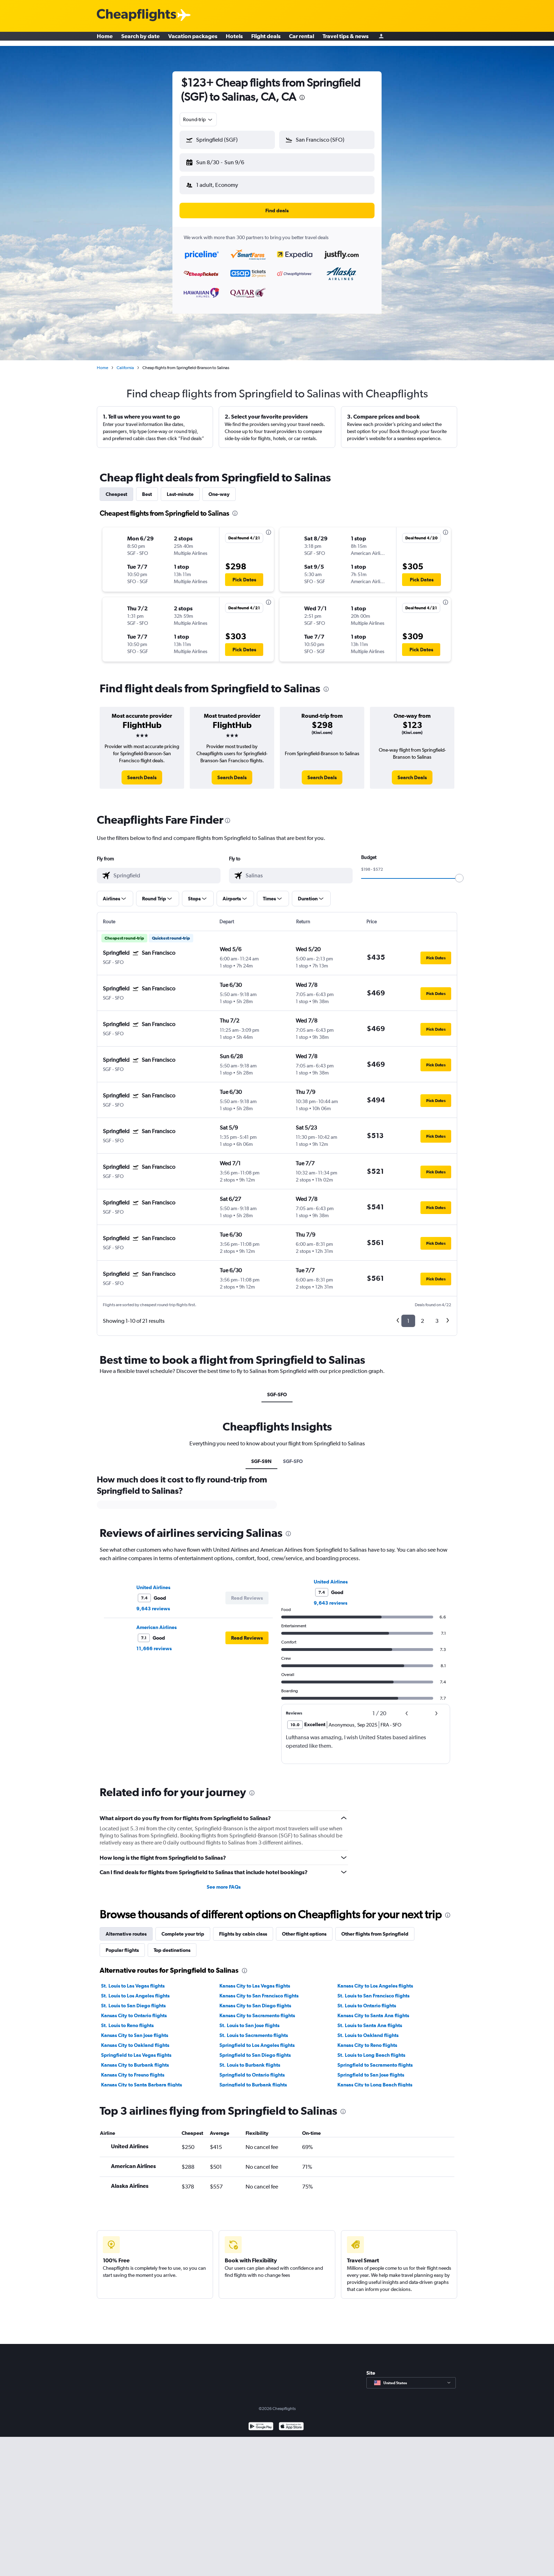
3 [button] (436, 1315)
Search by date (140, 39)
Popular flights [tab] (122, 1944)
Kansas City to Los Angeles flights (375, 1980)
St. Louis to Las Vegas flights (133, 1980)
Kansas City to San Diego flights (255, 2000)
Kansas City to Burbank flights (135, 2059)
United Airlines (153, 1582)
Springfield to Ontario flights (252, 2069)
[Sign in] (381, 39)
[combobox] (198, 119)
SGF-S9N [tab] (261, 1455)
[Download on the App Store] (291, 2421)
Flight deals (266, 39)
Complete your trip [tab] (182, 1928)
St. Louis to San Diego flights (133, 2000)
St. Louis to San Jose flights (249, 2020)
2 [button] (422, 1315)
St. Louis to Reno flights (127, 2020)
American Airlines (156, 1621)
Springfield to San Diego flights (255, 2049)
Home (105, 39)
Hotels (234, 39)
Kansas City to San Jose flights (134, 2029)
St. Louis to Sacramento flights (253, 2029)
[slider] (459, 872)
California (125, 362)
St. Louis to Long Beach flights (371, 2049)
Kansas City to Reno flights (367, 2039)
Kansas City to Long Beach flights (374, 2079)
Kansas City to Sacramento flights (257, 2010)
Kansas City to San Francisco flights (259, 1990)
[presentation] (302, 97)
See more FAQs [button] (224, 1881)
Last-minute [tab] (180, 488)
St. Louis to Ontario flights (366, 2000)
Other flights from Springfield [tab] (374, 1928)
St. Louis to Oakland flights (368, 2029)
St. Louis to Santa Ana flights (369, 2020)
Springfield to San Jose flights (370, 2069)
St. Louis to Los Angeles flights (135, 1990)
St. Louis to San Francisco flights (373, 1990)
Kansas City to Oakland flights (135, 2039)
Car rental (301, 39)
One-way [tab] (219, 488)
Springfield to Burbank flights (253, 2079)
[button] (224, 161)
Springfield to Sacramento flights (375, 2059)
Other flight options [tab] (304, 1928)
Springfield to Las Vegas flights (136, 2049)
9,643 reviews (153, 1603)
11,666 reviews (154, 1643)
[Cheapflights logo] (136, 15)
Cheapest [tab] (116, 488)
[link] (142, 772)
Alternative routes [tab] (126, 1928)
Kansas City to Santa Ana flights (373, 2010)
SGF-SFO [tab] (277, 1389)
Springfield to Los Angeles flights (257, 2039)
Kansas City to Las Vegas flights (254, 1980)
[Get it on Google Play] (261, 2421)
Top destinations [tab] (172, 1944)
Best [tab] (147, 488)
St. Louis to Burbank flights (249, 2059)
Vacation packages (192, 39)
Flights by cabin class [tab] (243, 1928)
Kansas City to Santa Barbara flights (141, 2079)
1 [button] (408, 1315)
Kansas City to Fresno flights (132, 2069)
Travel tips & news (346, 39)
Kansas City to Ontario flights (134, 2010)
